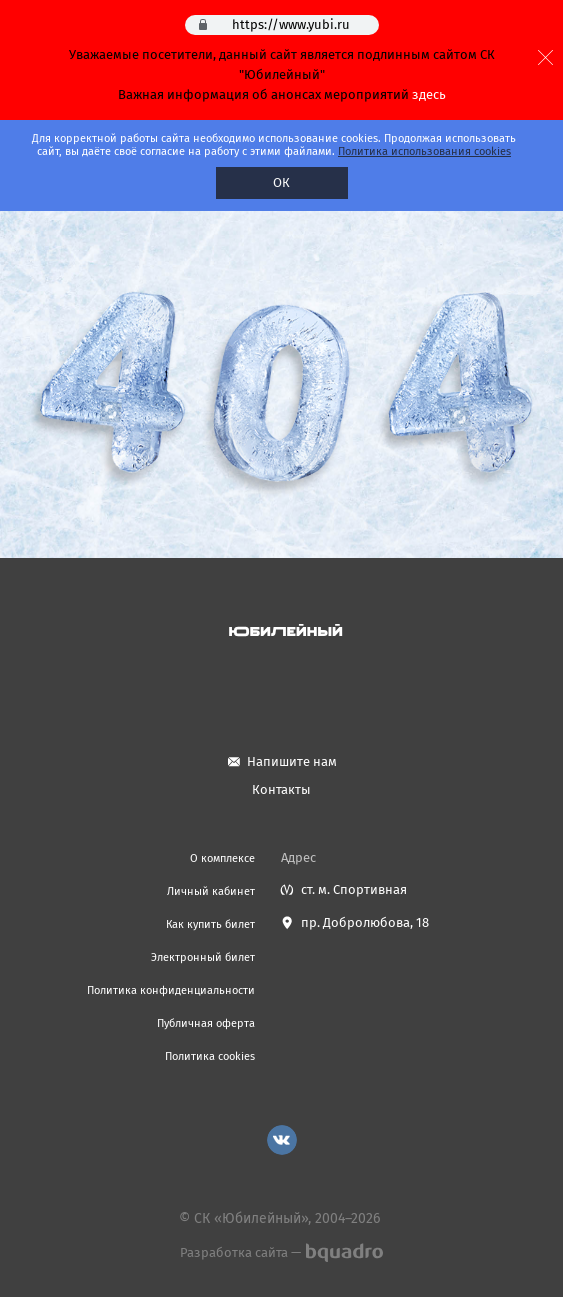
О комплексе (222, 858)
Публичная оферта (206, 1023)
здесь (429, 94)
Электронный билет (203, 957)
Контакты (281, 789)
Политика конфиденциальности (171, 990)
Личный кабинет (211, 891)
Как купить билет (210, 924)
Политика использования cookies (424, 151)
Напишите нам (292, 761)
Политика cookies (210, 1056)
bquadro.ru (343, 1253)
